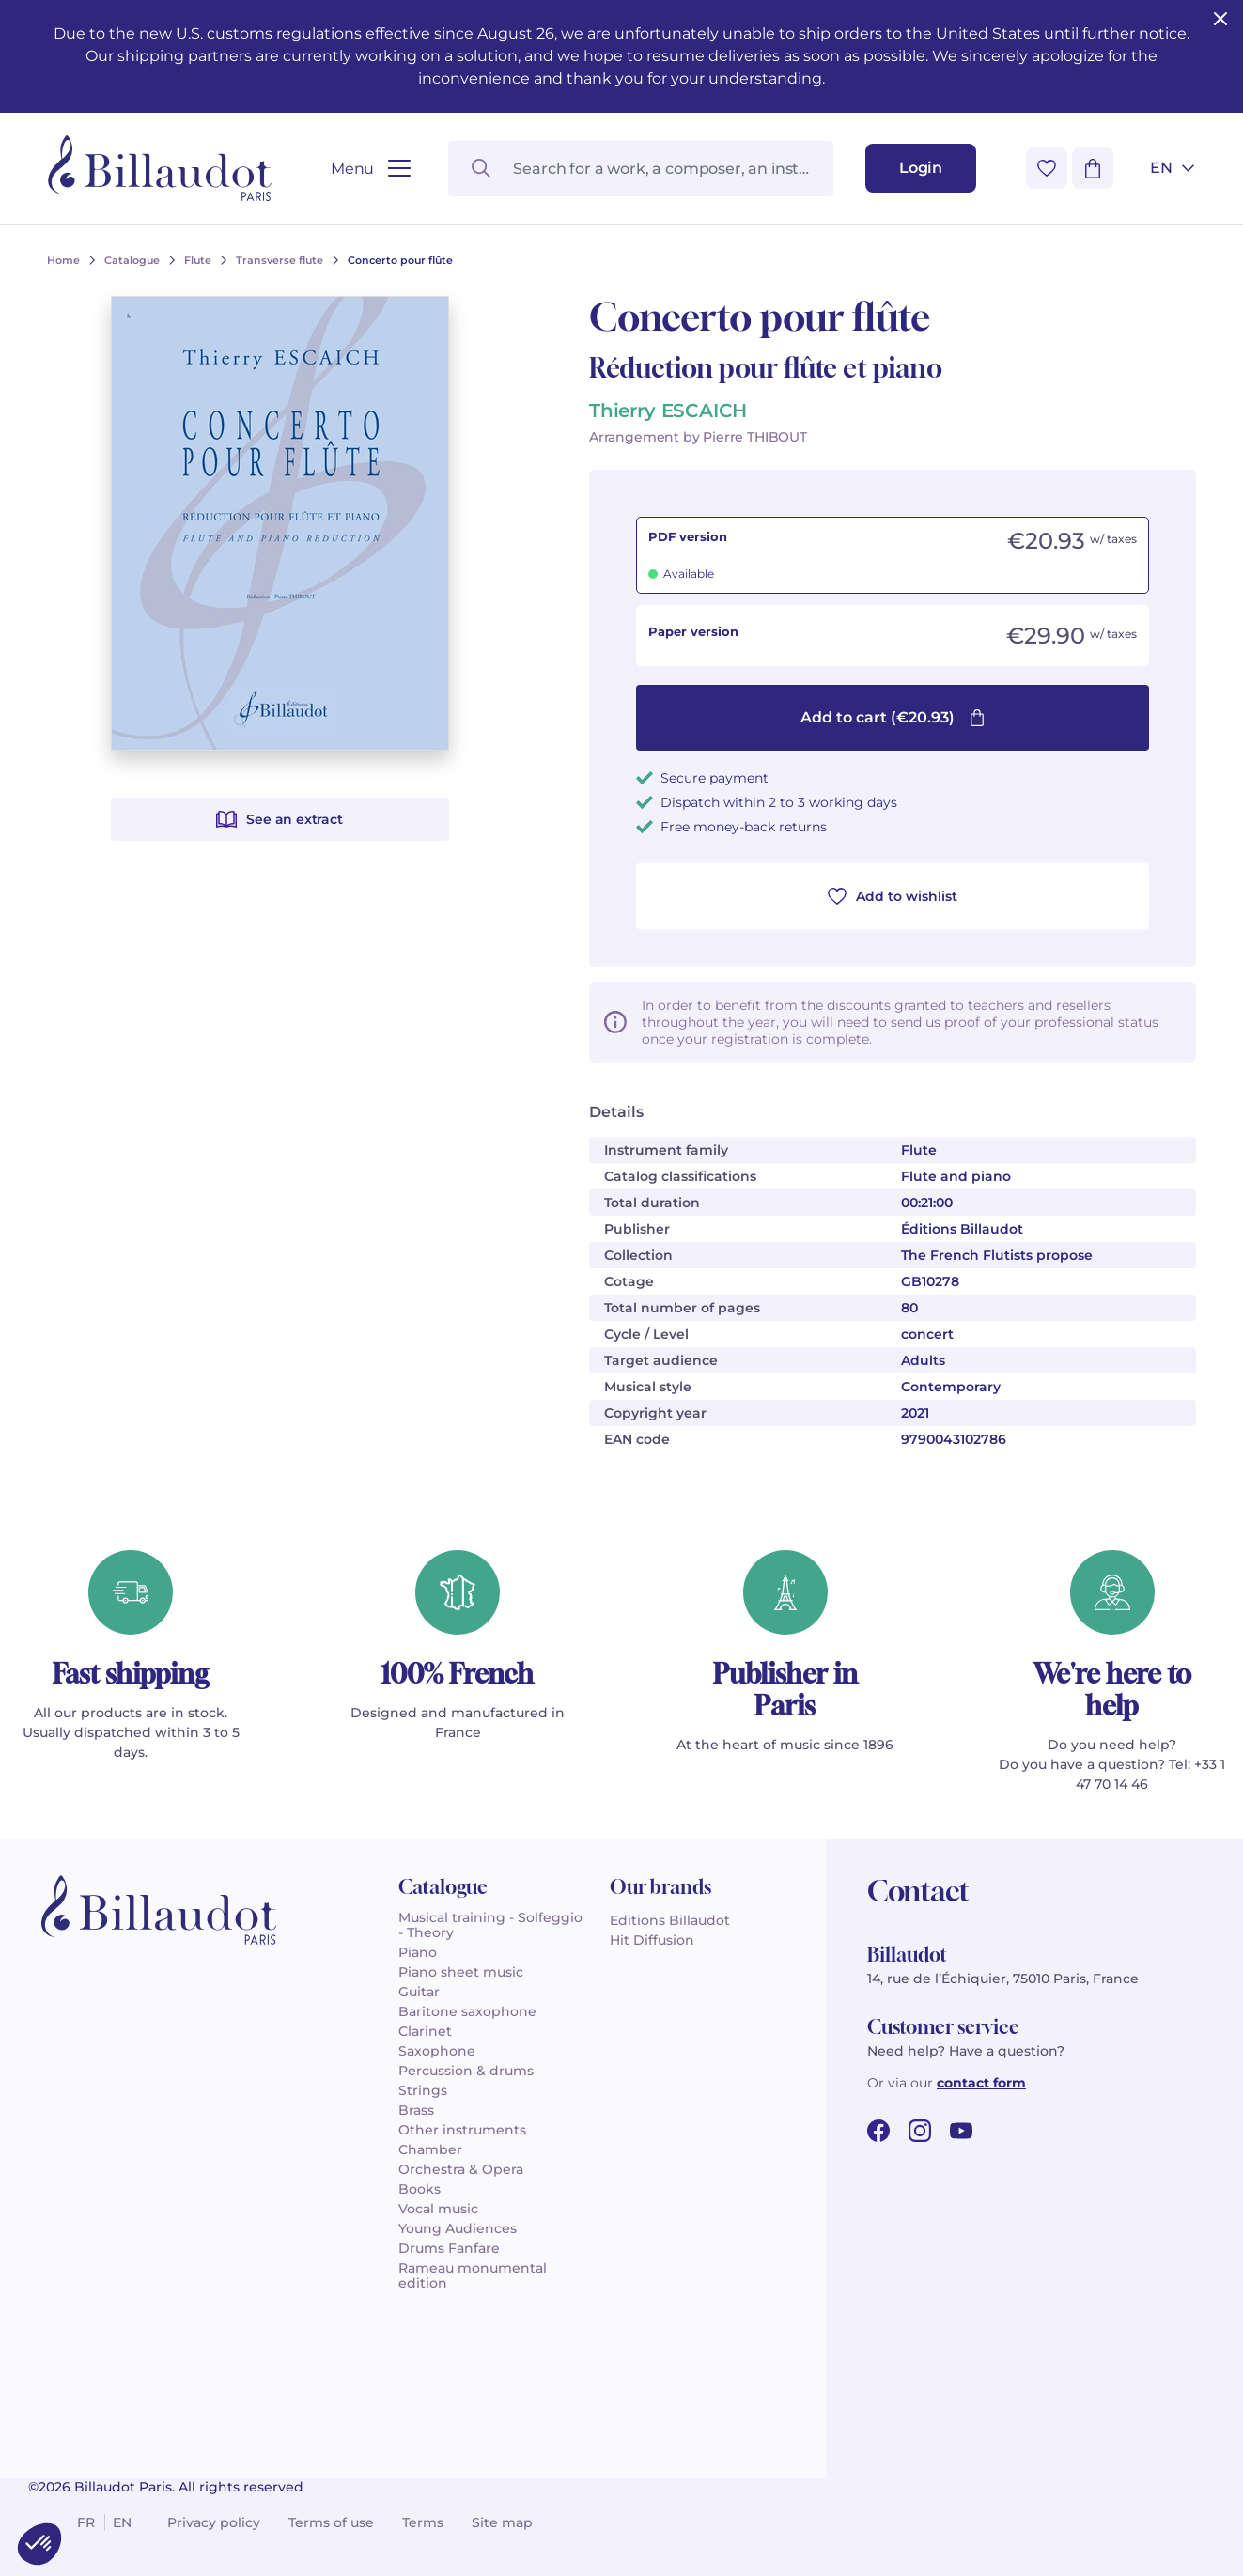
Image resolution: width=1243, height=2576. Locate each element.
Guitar (419, 1991)
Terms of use (331, 2522)
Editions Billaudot (670, 1920)
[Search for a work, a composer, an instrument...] (640, 168)
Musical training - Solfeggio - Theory (490, 1925)
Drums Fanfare (449, 2248)
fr (86, 2522)
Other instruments (462, 2129)
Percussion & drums (466, 2070)
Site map (502, 2522)
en (122, 2522)
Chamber (430, 2149)
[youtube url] (961, 2130)
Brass (416, 2110)
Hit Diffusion (652, 1940)
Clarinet (425, 2031)
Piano (417, 1952)
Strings (422, 2090)
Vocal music (438, 2208)
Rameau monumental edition (472, 2275)
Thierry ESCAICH (668, 410)
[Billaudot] (159, 168)
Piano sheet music (460, 1971)
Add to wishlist (892, 896)
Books (419, 2188)
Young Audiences (457, 2228)
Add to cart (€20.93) (893, 717)
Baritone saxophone (467, 2011)
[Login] (920, 168)
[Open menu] (371, 168)
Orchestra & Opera (460, 2169)
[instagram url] (920, 2130)
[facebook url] (878, 2130)
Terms (422, 2522)
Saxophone (436, 2050)
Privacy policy (213, 2522)
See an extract (279, 819)
